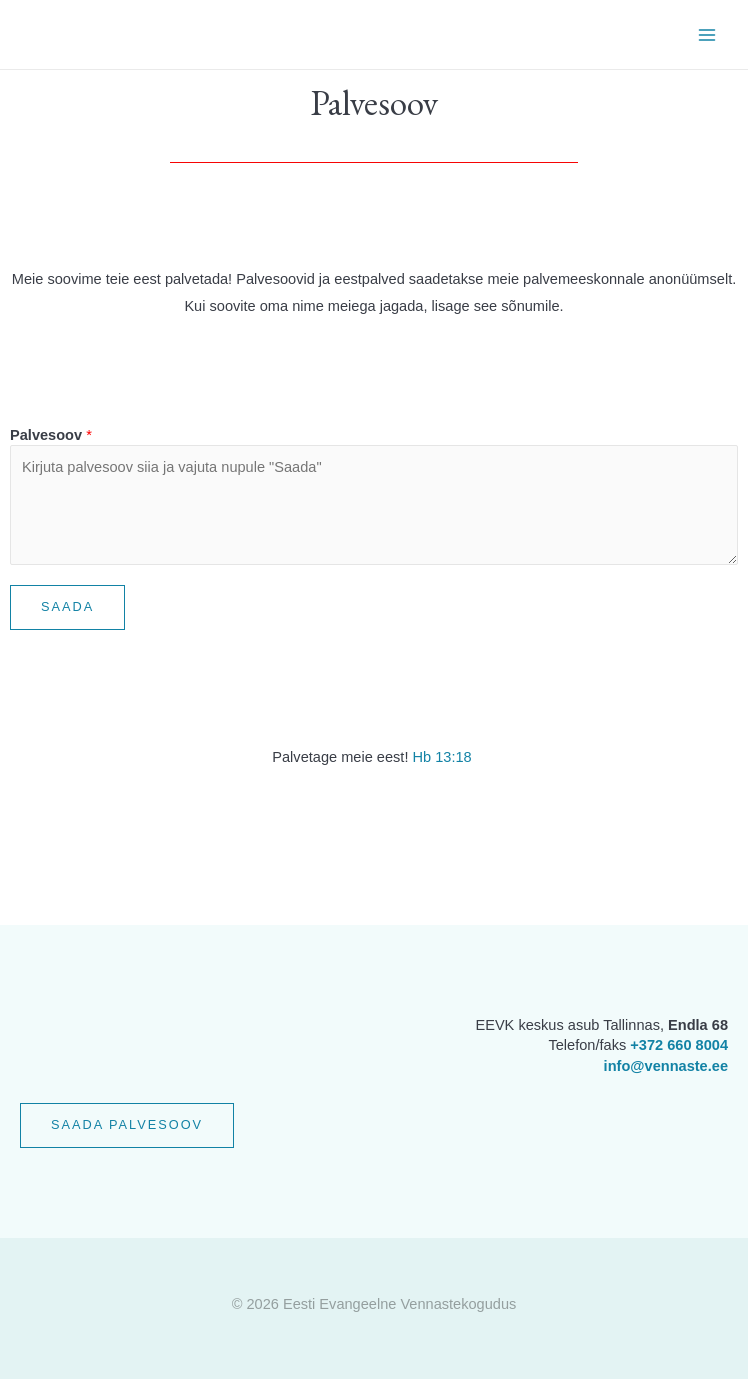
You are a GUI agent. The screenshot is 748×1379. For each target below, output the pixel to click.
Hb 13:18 (441, 757)
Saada (67, 606)
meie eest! (373, 757)
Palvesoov (51, 435)
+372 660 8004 (679, 1045)
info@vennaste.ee (666, 1066)
